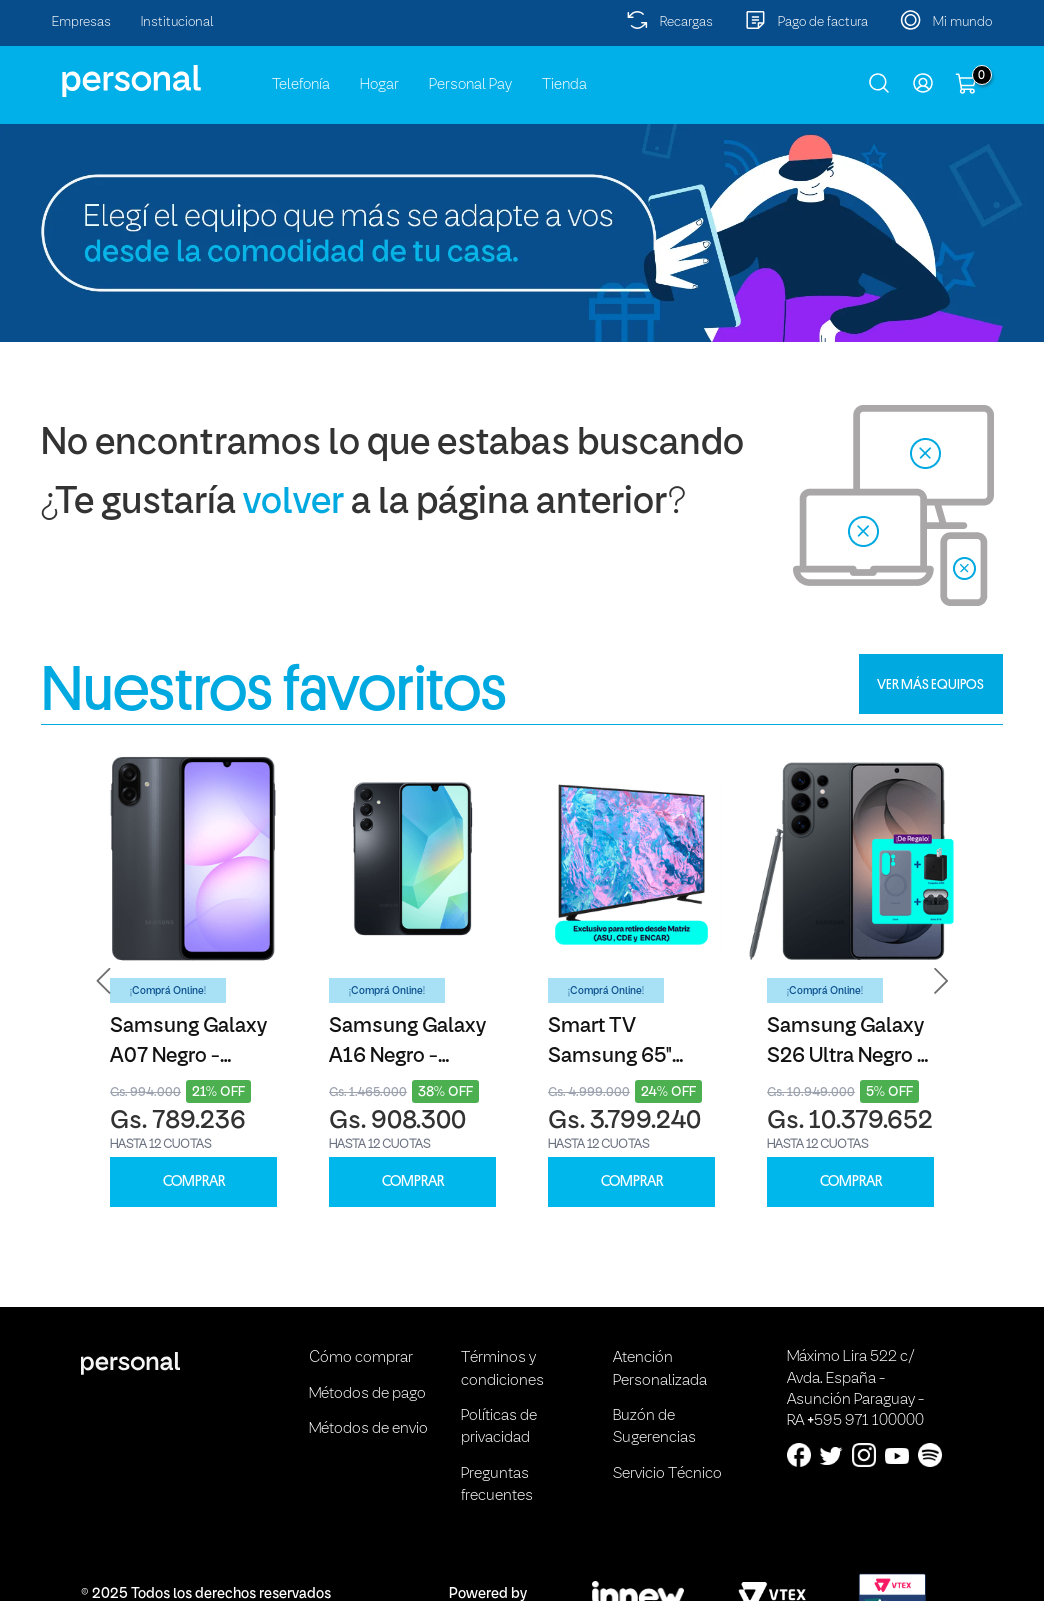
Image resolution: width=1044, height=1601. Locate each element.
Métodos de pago (367, 1394)
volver (293, 503)
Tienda (564, 85)
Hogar (379, 85)
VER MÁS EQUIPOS (930, 684)
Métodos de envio (368, 1429)
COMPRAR (194, 1181)
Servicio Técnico (667, 1474)
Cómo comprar (361, 1358)
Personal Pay (470, 85)
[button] (104, 980)
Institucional (177, 22)
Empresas (81, 22)
